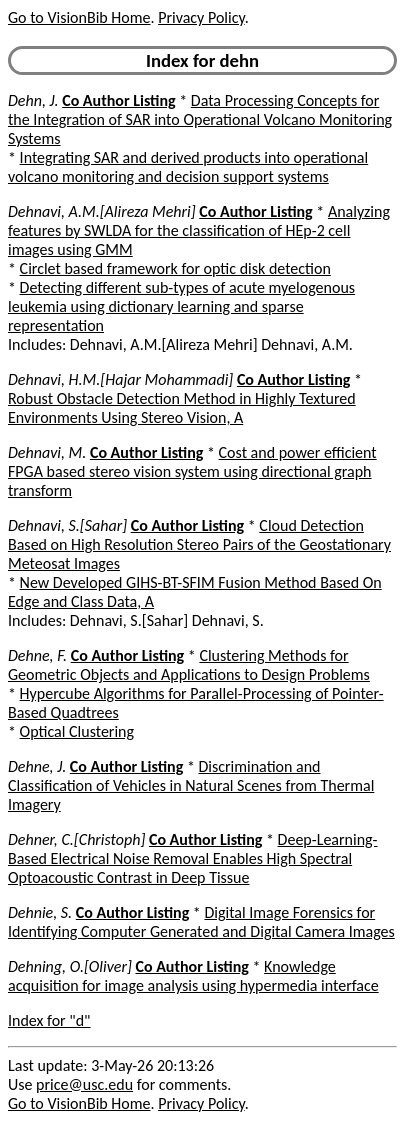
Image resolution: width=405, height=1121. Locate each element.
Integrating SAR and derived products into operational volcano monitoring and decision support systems (188, 167)
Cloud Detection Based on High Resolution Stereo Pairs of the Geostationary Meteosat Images (199, 544)
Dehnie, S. (40, 912)
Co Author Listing (118, 100)
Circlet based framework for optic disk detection (175, 268)
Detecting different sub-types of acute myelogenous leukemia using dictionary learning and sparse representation (181, 306)
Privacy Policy (201, 17)
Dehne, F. (37, 655)
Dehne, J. (37, 766)
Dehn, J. (33, 100)
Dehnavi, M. (47, 452)
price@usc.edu (84, 1084)
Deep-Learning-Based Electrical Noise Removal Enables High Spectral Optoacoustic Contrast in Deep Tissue (193, 858)
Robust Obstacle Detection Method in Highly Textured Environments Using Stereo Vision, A (182, 408)
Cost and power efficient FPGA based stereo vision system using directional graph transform (192, 471)
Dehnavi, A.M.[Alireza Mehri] (102, 211)
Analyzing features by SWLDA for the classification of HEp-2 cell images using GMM (199, 230)
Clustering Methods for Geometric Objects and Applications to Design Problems (189, 665)
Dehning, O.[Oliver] (70, 966)
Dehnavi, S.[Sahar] (67, 525)
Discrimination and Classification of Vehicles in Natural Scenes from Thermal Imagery (191, 785)
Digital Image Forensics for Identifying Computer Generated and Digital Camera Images (201, 922)
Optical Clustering (77, 731)
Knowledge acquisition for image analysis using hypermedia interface (193, 976)
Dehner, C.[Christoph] (76, 839)
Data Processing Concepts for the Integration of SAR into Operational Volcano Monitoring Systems (200, 119)
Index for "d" (49, 1020)
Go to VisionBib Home (79, 17)
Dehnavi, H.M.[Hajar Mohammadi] (120, 379)
